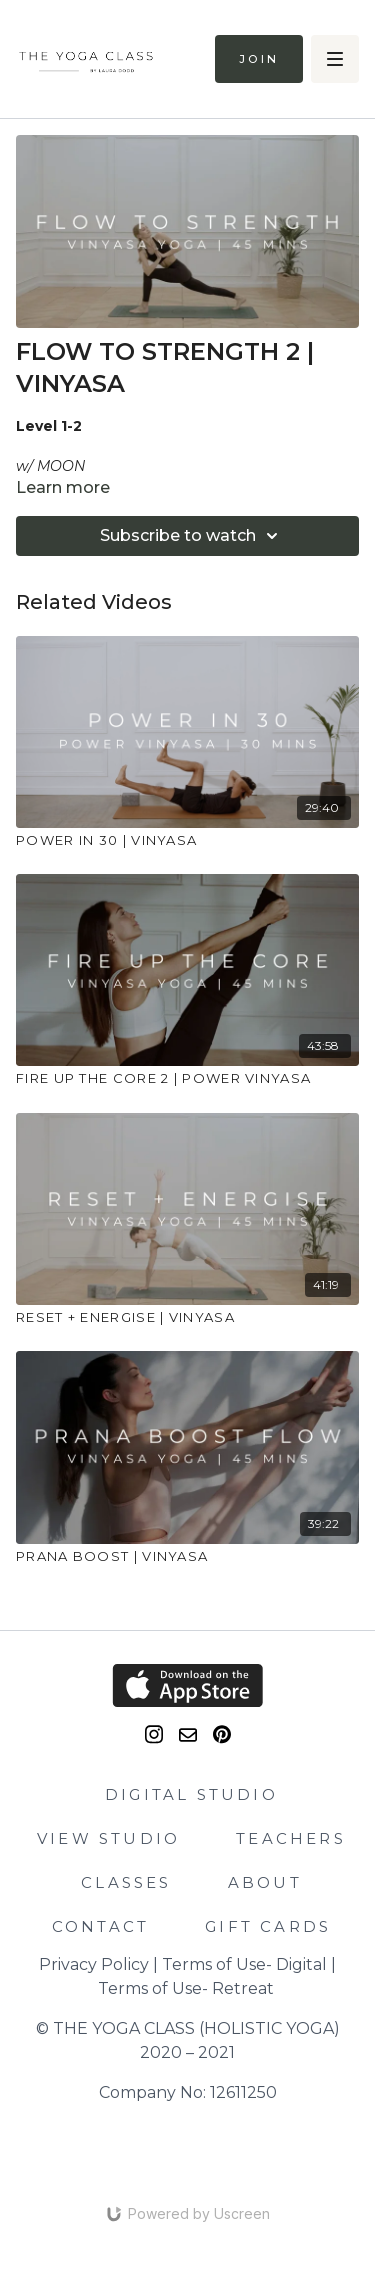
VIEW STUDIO (108, 1838)
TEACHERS (291, 1838)
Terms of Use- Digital (244, 1964)
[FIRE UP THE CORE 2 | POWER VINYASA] (187, 1079)
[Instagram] (154, 1734)
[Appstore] (187, 1685)
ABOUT (265, 1882)
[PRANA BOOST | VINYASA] (187, 1557)
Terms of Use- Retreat (186, 1988)
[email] (188, 1735)
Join (259, 59)
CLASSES (126, 1882)
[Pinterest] (222, 1734)
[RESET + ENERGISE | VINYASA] (187, 1318)
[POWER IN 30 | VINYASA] (187, 841)
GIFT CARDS (268, 1926)
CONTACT (100, 1926)
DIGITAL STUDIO (191, 1794)
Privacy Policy (94, 1964)
